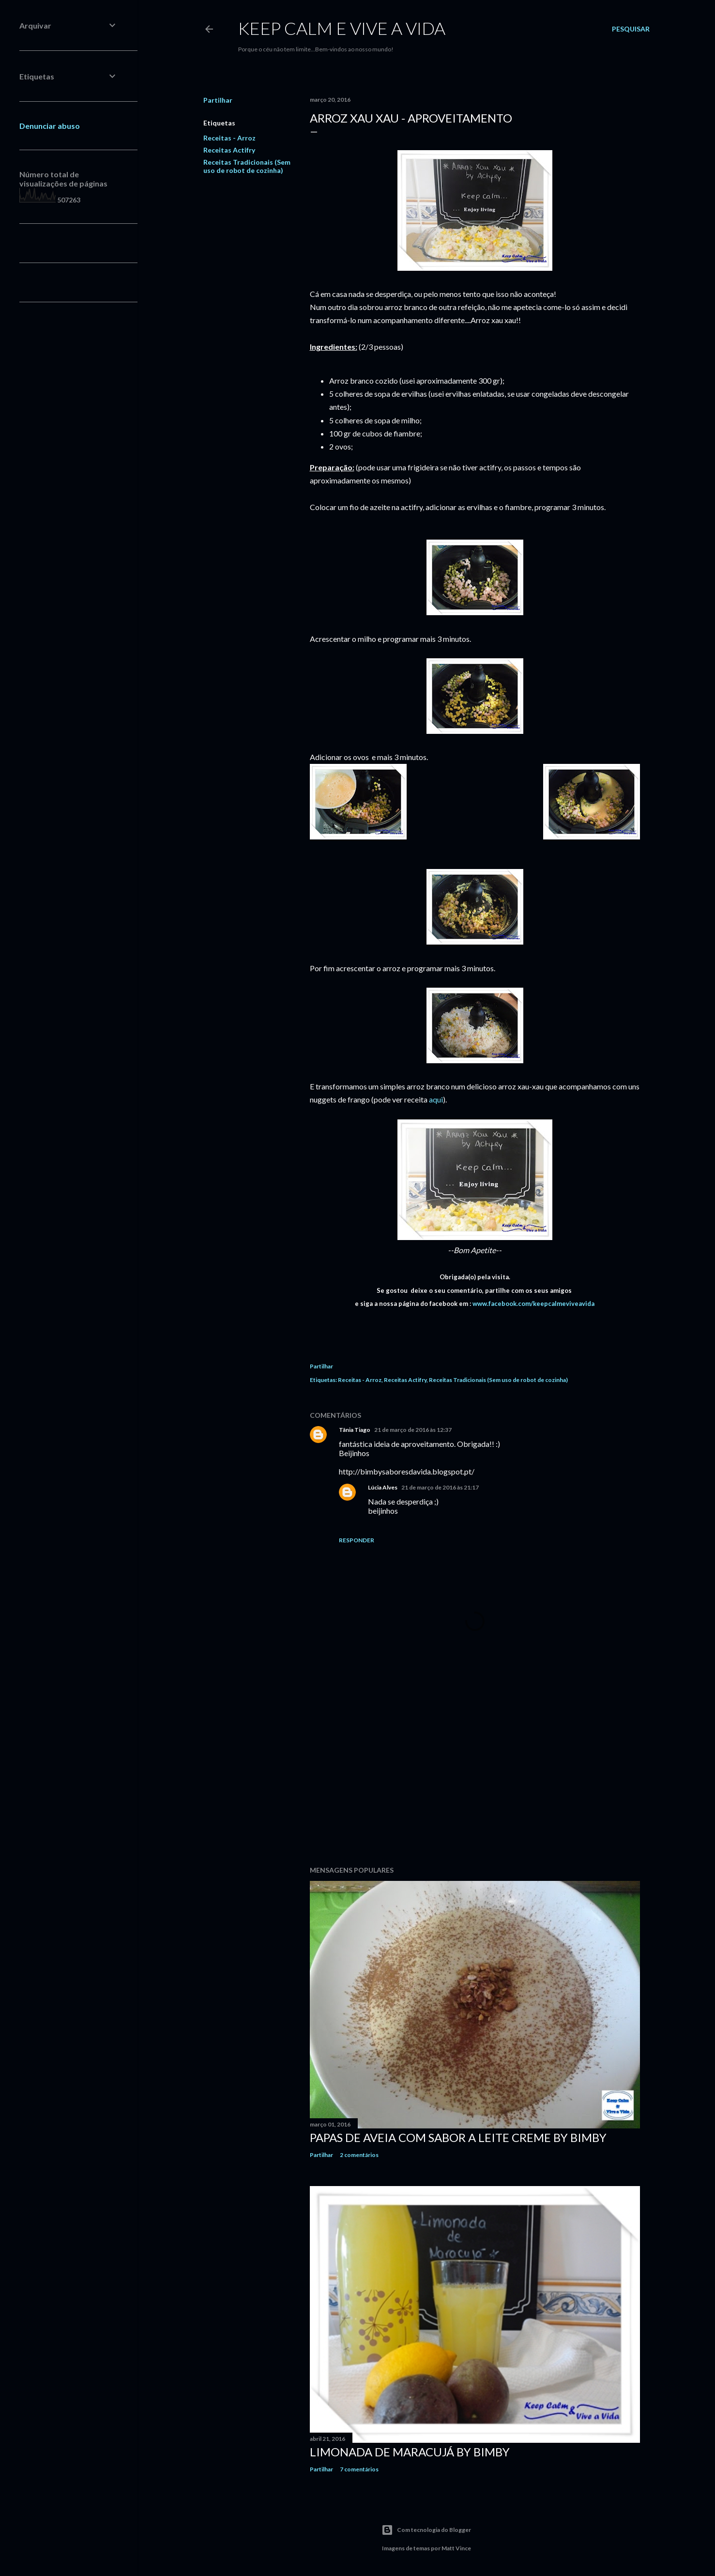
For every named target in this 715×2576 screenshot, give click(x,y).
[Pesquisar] (631, 29)
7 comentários (359, 2469)
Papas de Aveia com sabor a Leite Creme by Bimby (458, 2137)
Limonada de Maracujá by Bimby (410, 2452)
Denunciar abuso (49, 125)
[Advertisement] (475, 1774)
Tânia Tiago (354, 1429)
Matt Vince (456, 2548)
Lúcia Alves (382, 1487)
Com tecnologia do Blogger (426, 2530)
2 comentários (359, 2154)
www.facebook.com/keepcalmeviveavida (532, 1303)
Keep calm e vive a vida (341, 28)
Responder (356, 1540)
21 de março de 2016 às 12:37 (413, 1429)
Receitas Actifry (229, 150)
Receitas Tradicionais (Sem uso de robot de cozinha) (246, 166)
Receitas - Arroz (229, 138)
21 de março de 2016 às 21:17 (440, 1487)
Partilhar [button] (217, 100)
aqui (436, 1099)
